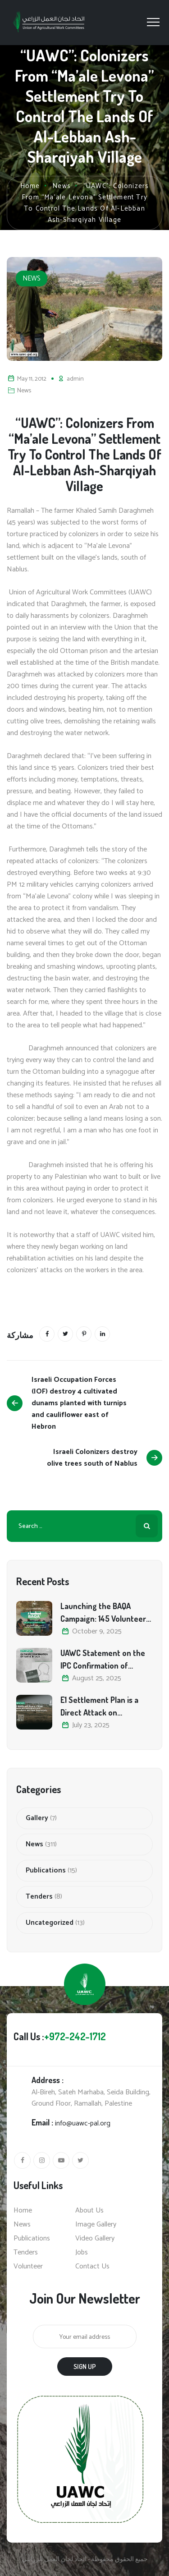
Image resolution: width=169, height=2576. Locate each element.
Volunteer (28, 2266)
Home (30, 186)
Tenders (39, 1897)
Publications (46, 1871)
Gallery (37, 1818)
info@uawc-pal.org (82, 2123)
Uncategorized (49, 1923)
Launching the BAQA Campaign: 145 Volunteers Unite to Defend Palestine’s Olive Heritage (105, 1613)
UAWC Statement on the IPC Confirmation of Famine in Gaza (102, 1660)
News (32, 278)
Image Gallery (95, 2225)
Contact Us (92, 2266)
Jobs (81, 2253)
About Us (89, 2211)
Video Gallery (94, 2239)
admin (75, 379)
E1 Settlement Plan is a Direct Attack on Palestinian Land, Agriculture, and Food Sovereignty (99, 1707)
